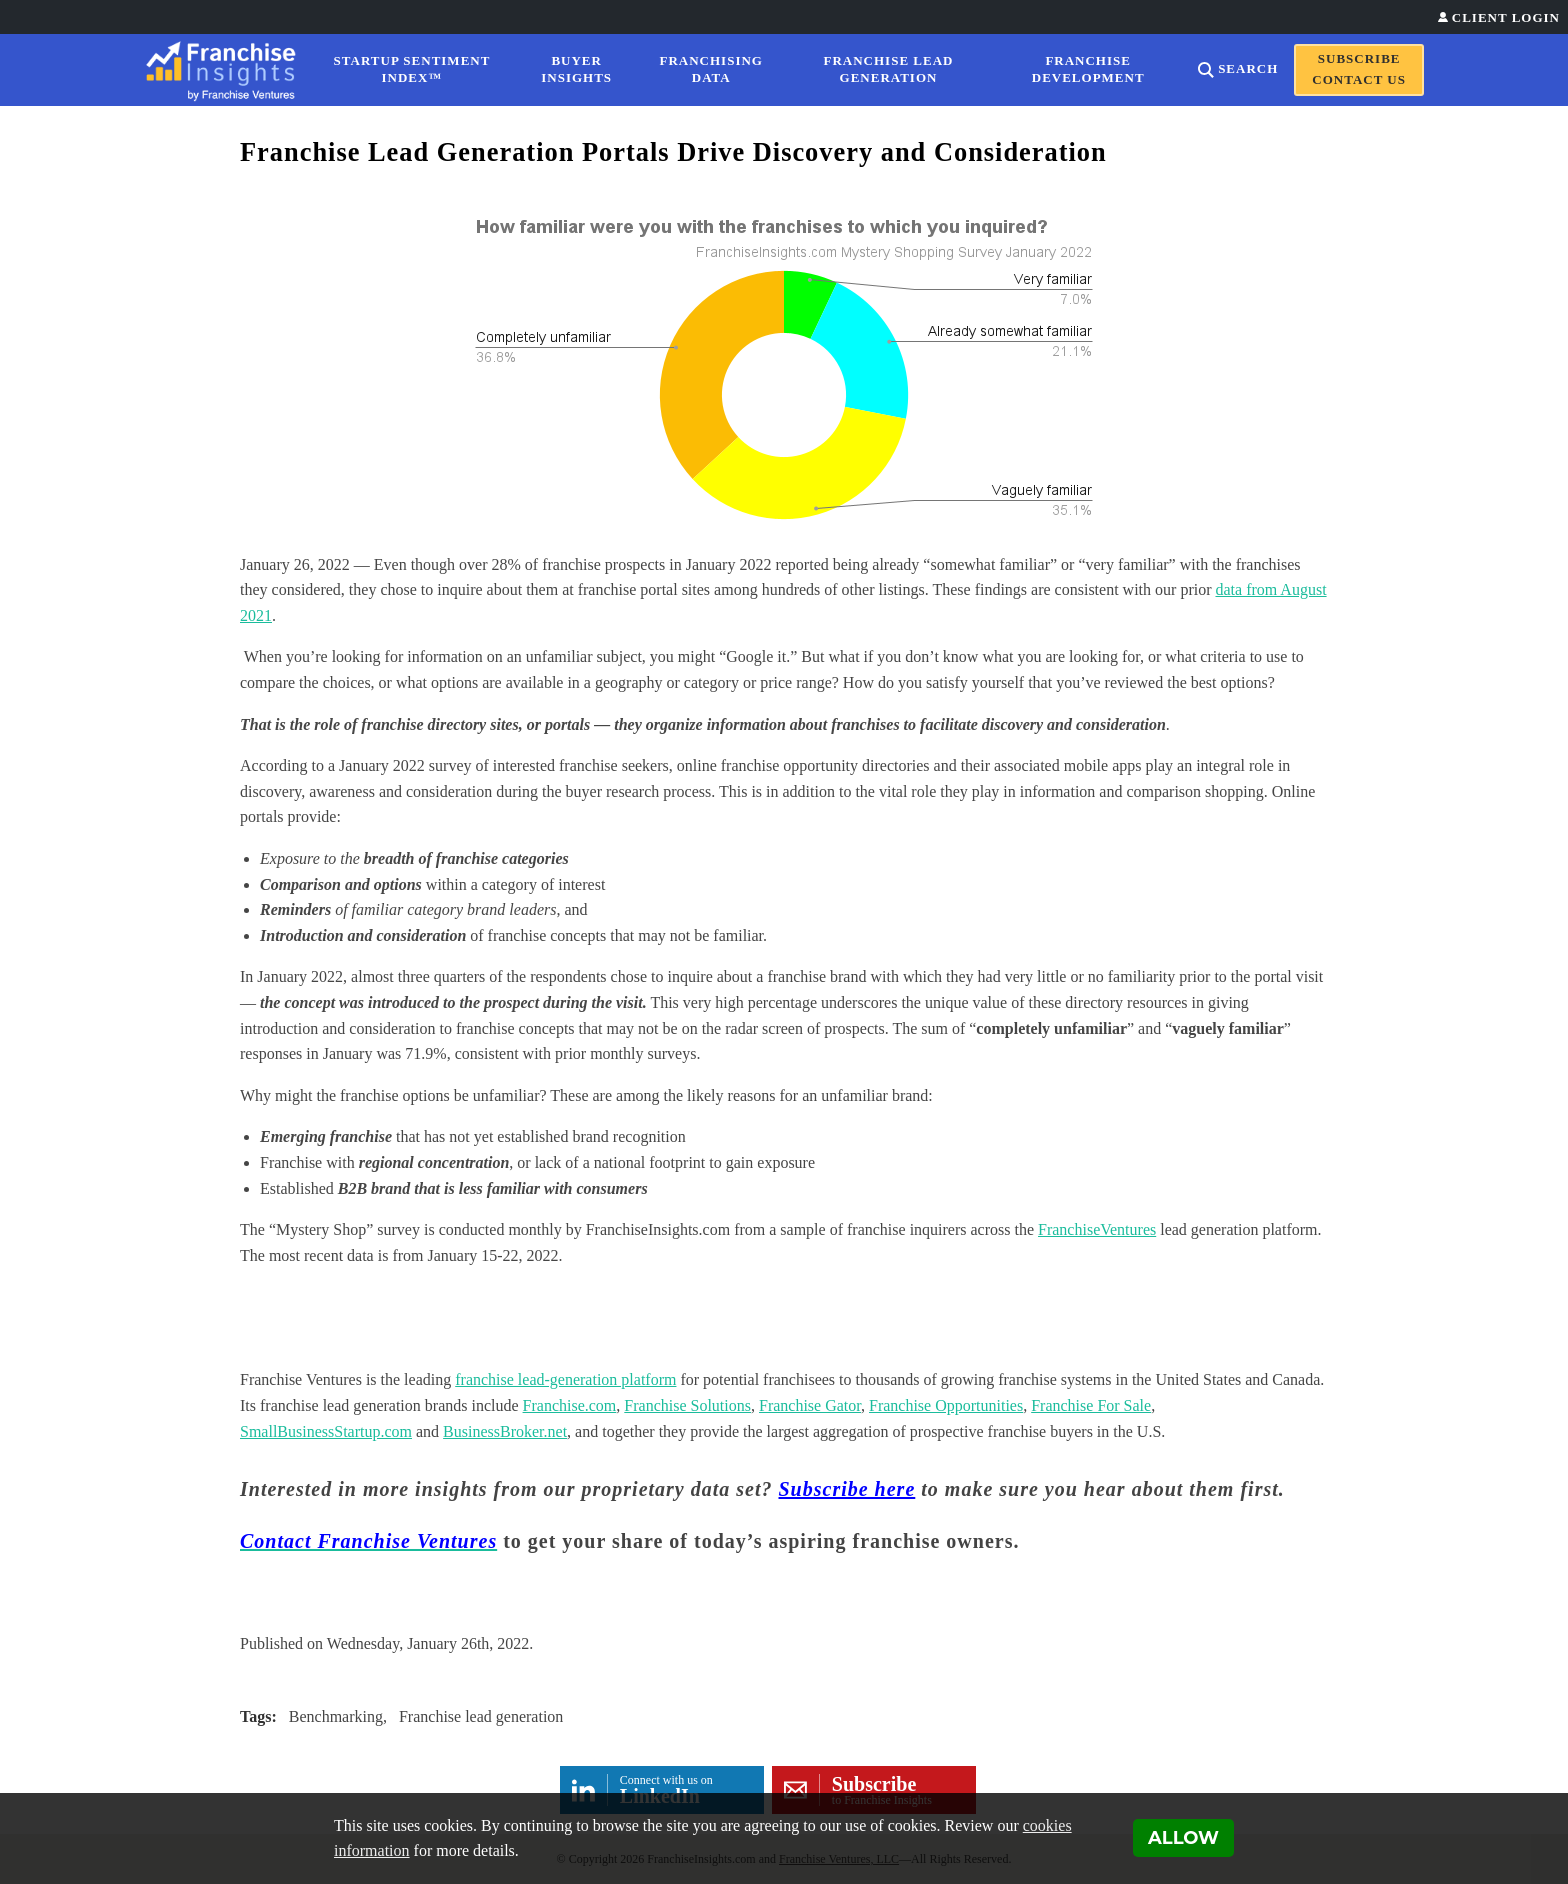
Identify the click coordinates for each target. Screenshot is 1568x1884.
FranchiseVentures (1097, 1229)
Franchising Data (711, 69)
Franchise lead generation (481, 1716)
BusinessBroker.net (505, 1431)
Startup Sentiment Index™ (412, 69)
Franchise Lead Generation (889, 69)
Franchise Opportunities (946, 1405)
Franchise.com (570, 1405)
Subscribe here (847, 1489)
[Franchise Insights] (227, 70)
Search (1248, 68)
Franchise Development (1088, 69)
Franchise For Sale (1091, 1405)
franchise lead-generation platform (565, 1379)
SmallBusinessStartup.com (326, 1431)
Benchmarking (336, 1716)
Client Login (1506, 17)
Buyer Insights (576, 69)
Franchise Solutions (687, 1405)
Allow (1183, 1838)
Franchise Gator (810, 1405)
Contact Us (1359, 79)
